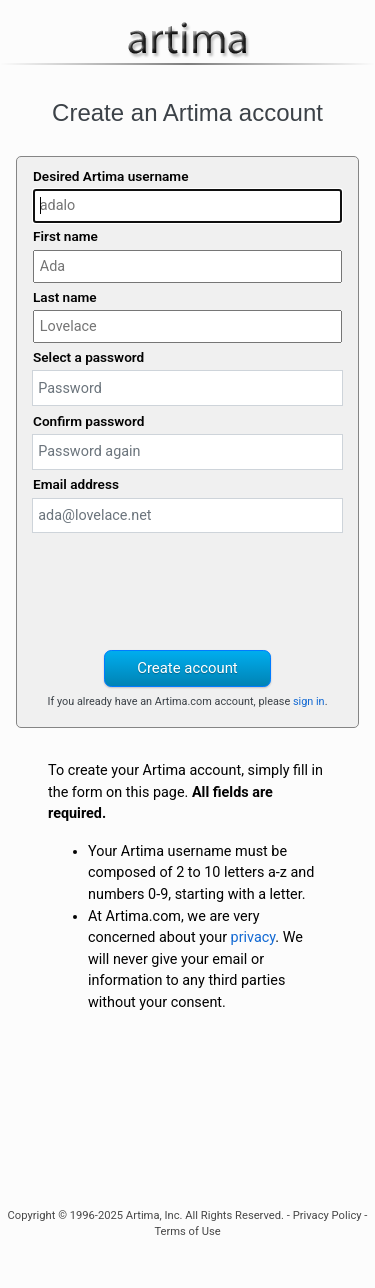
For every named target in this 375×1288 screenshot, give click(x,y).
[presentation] (188, 589)
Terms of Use (187, 1231)
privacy (253, 937)
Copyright (32, 1215)
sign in (309, 701)
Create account (187, 668)
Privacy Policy (327, 1215)
